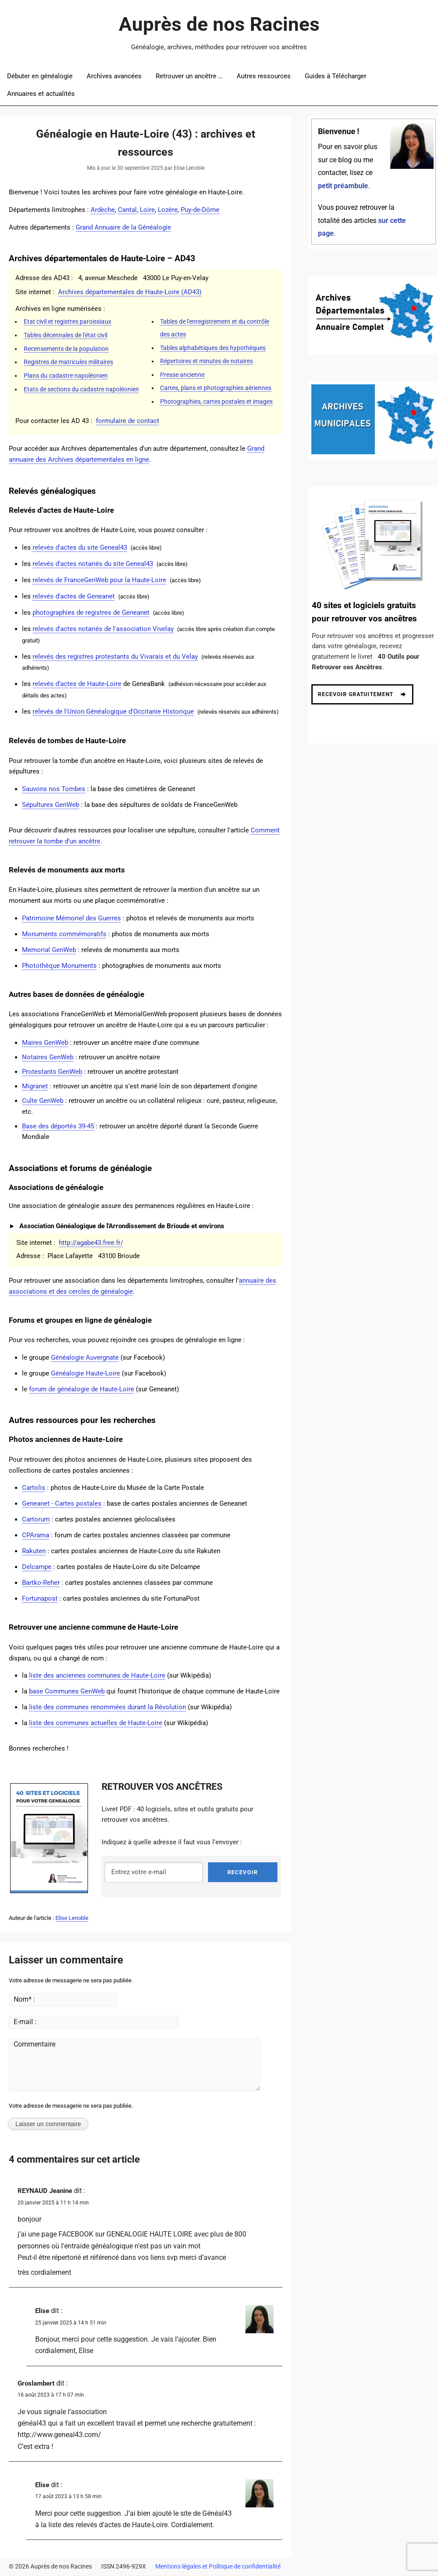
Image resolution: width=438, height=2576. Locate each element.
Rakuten (34, 1551)
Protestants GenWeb (52, 1072)
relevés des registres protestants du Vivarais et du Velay (115, 656)
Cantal (127, 210)
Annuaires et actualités (41, 94)
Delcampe (36, 1567)
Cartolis (33, 1488)
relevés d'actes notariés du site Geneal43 (93, 564)
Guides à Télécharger (335, 76)
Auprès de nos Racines (219, 24)
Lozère (168, 210)
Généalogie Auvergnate (85, 1357)
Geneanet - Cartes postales (62, 1503)
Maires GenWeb (45, 1043)
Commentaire (29, 2045)
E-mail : (25, 2023)
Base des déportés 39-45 (58, 1126)
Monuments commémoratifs (64, 934)
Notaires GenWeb (47, 1057)
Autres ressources (264, 76)
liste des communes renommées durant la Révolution (107, 1707)
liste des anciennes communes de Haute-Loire (97, 1675)
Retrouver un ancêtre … (189, 76)
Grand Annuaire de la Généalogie (123, 227)
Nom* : (24, 2000)
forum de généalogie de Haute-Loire (81, 1389)
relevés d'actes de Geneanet (74, 596)
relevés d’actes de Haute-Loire (77, 684)
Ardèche (103, 210)
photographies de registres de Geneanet (91, 613)
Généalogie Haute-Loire (85, 1373)
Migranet (35, 1086)
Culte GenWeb (42, 1101)
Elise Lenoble (71, 1919)
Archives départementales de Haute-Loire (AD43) (129, 292)
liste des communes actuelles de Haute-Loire (95, 1723)
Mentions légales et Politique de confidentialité (218, 2567)
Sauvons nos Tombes (53, 789)
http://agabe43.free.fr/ (91, 1243)
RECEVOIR (242, 1872)
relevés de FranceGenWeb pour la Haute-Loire (99, 580)
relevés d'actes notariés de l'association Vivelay (103, 629)
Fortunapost (40, 1598)
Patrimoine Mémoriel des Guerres (71, 918)
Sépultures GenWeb (50, 805)
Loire (147, 210)
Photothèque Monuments (59, 966)
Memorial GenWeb (49, 950)
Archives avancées (114, 76)
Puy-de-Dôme (200, 210)
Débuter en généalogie (40, 76)
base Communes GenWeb (67, 1691)
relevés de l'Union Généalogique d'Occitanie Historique (113, 711)
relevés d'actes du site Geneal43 (80, 547)
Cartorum (36, 1519)
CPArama (35, 1535)
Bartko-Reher (41, 1583)
